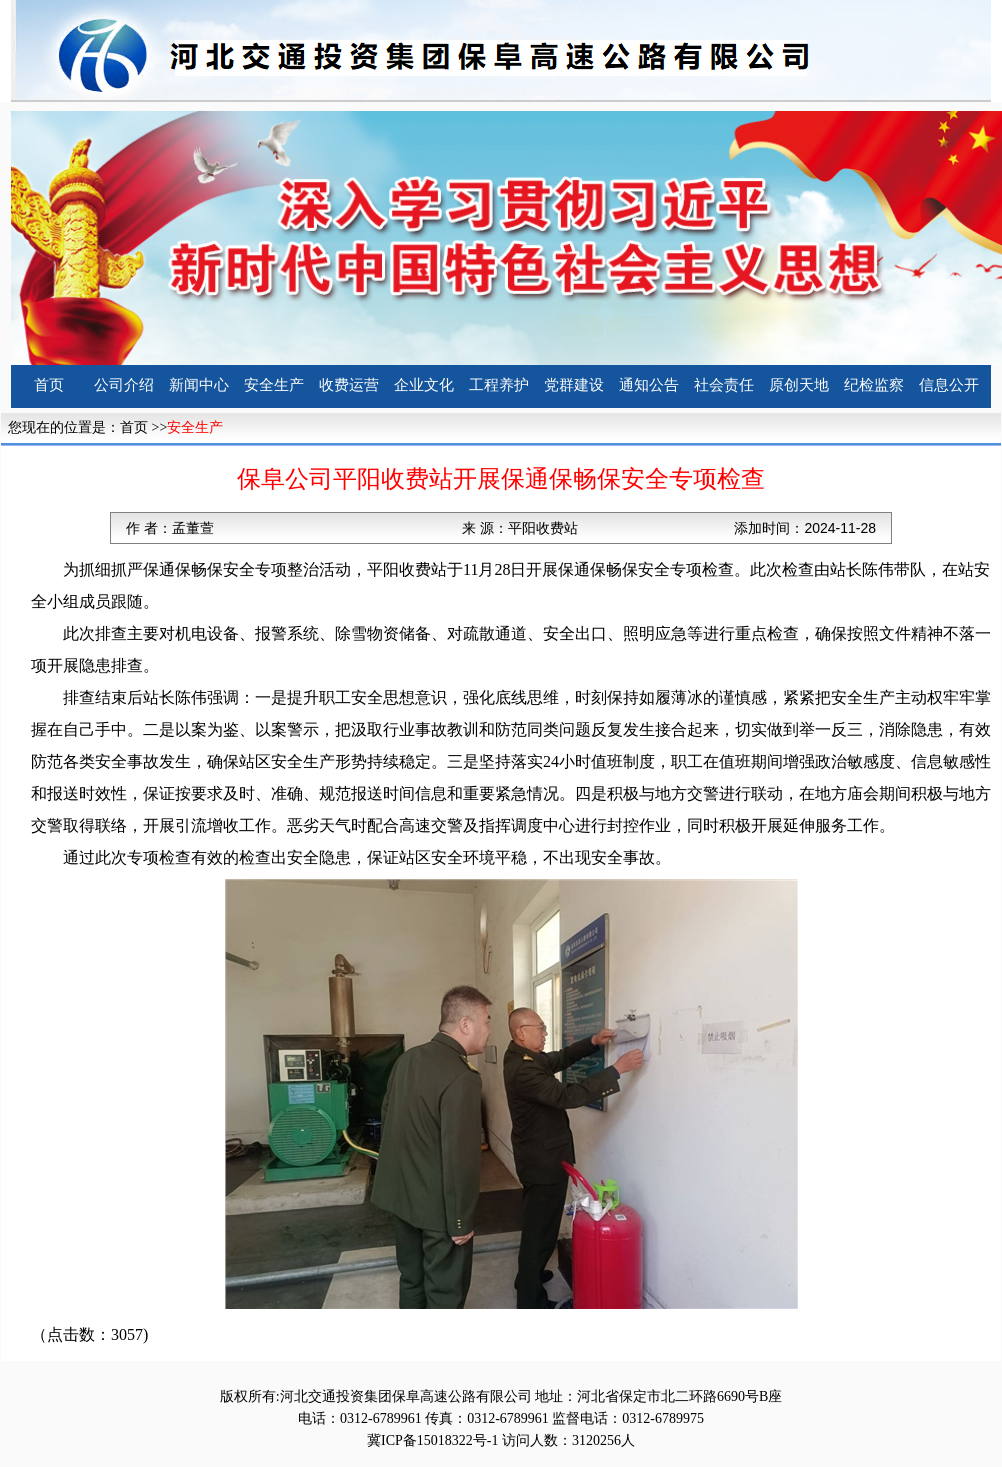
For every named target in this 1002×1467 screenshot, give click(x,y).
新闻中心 (199, 385)
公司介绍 (124, 385)
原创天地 (799, 385)
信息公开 (949, 385)
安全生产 (274, 385)
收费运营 (349, 385)
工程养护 (499, 385)
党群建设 (574, 385)
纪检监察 (874, 385)
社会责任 (724, 385)
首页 (49, 385)
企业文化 (424, 385)
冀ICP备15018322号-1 (432, 1440)
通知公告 (649, 385)
